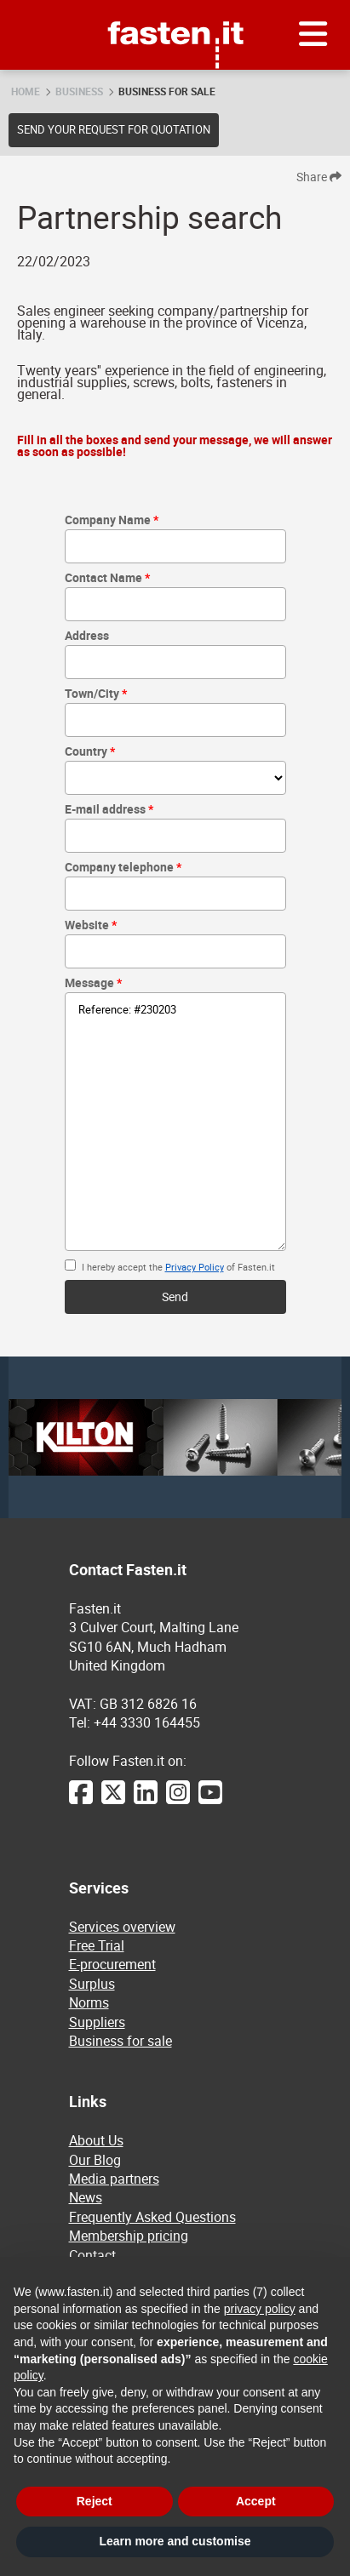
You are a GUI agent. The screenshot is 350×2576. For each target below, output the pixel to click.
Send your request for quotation (113, 129)
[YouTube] (210, 1800)
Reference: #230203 (175, 1121)
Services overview (122, 1926)
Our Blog (95, 2159)
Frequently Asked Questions (152, 2217)
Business (79, 91)
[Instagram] (178, 1800)
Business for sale (166, 91)
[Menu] (313, 35)
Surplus (92, 1983)
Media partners (114, 2178)
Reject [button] (94, 2501)
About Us (96, 2140)
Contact (92, 2255)
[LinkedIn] (146, 1800)
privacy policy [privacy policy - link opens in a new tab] (259, 2309)
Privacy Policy (194, 1266)
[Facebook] (81, 1800)
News (85, 2197)
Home (25, 91)
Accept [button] (256, 2501)
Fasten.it (175, 6)
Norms (89, 2002)
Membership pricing (128, 2235)
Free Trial (96, 1945)
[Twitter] (113, 1800)
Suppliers (97, 2022)
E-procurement (112, 1964)
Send (175, 1296)
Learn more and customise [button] (174, 2541)
